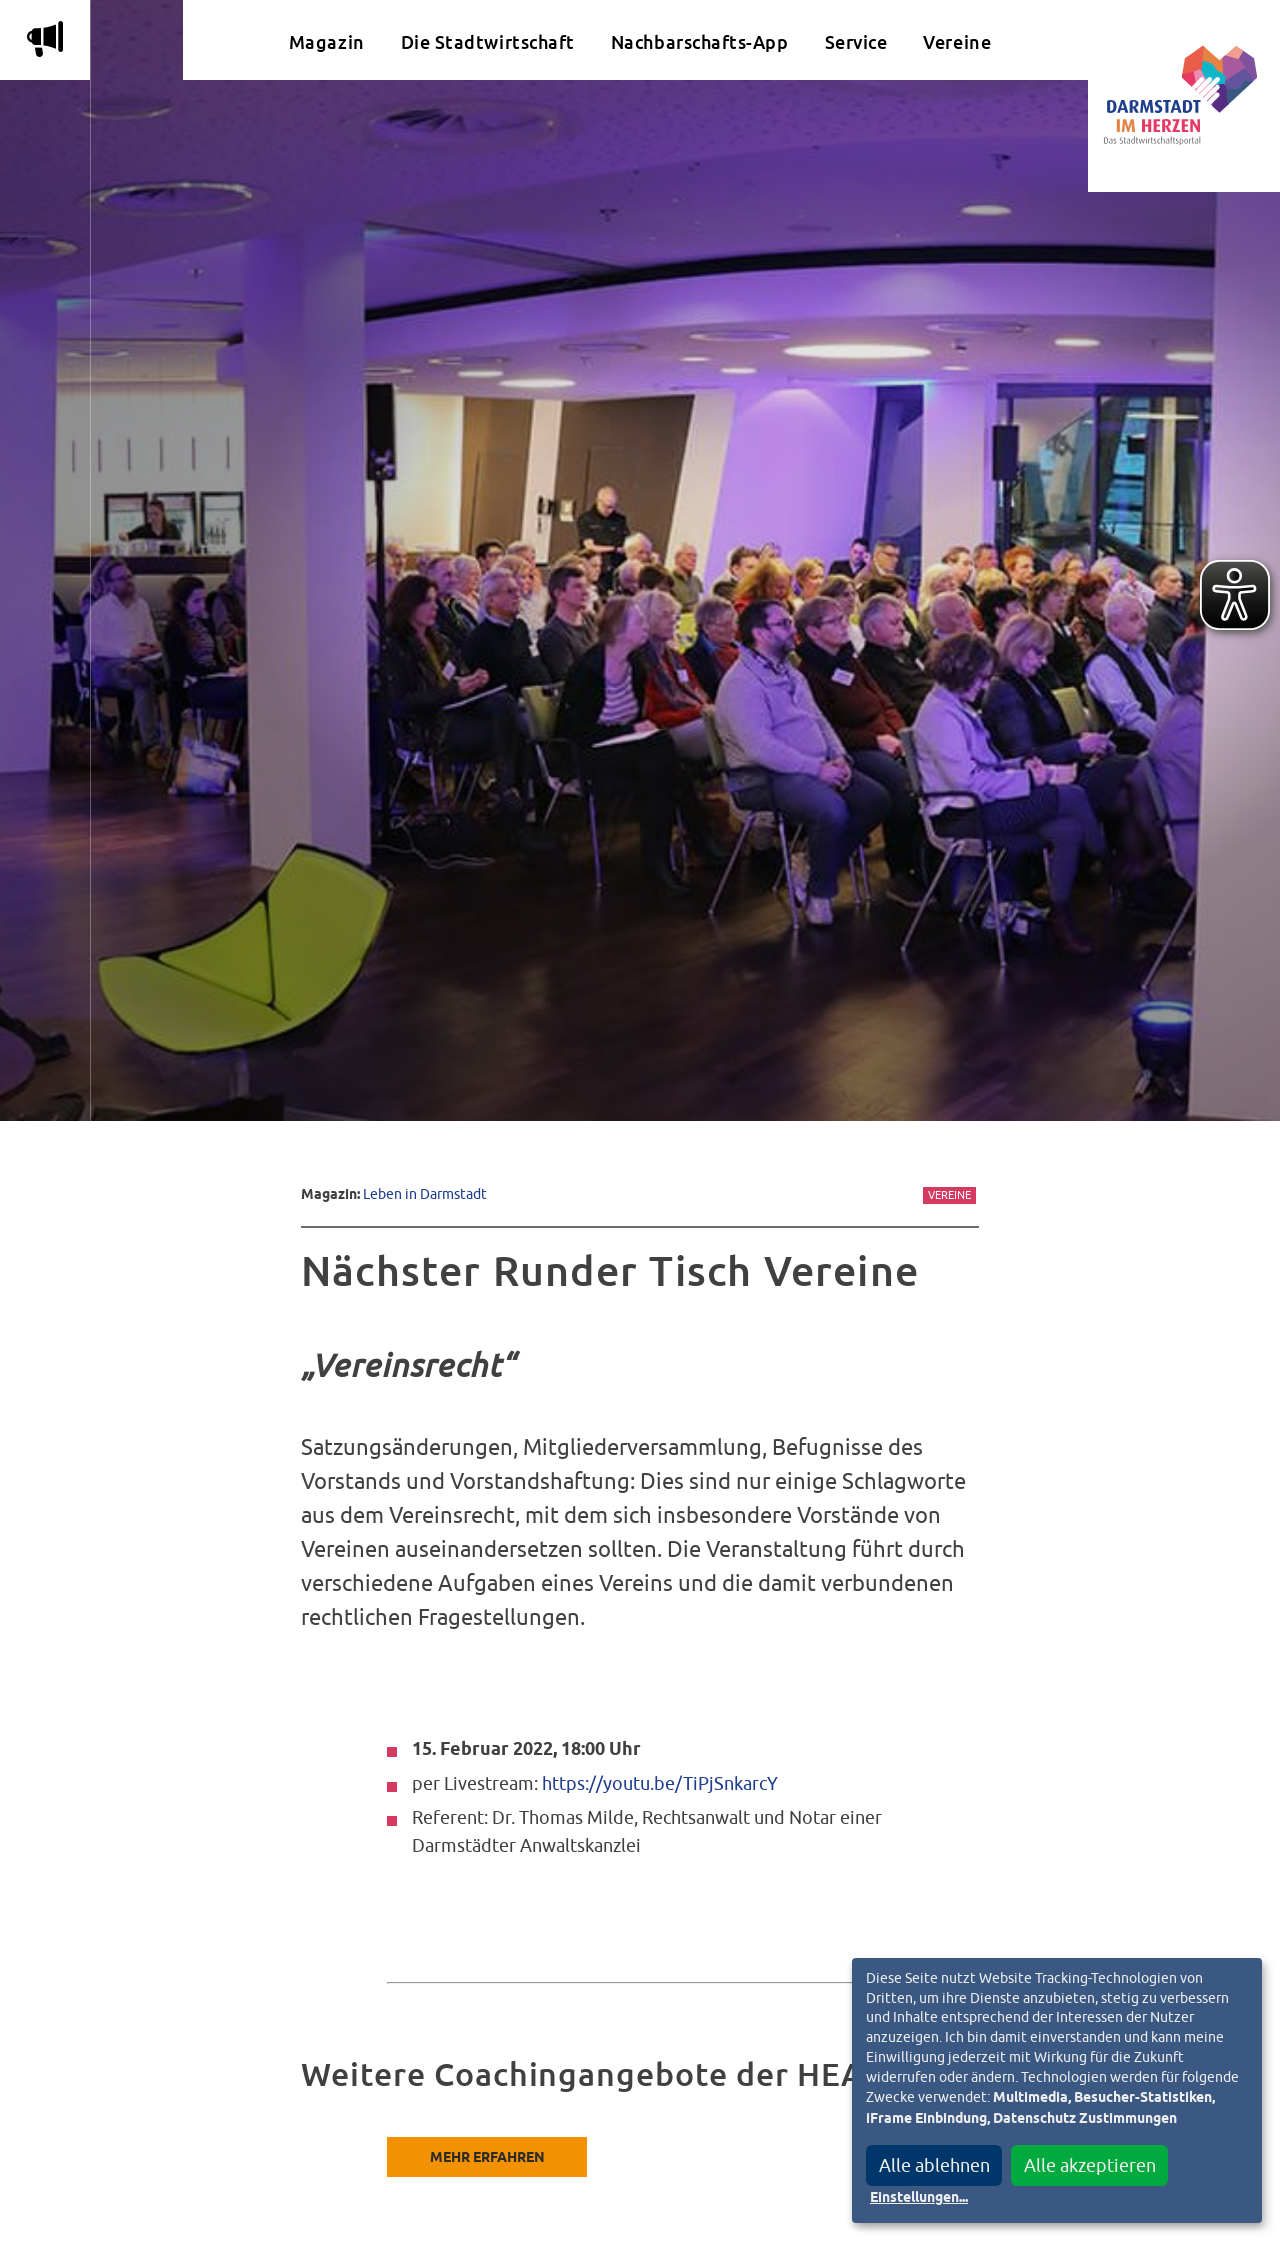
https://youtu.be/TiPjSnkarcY (660, 1783)
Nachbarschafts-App (700, 42)
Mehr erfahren (487, 2158)
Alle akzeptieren (1090, 2165)
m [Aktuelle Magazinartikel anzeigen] (45, 39)
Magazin (327, 42)
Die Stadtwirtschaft (488, 42)
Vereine (957, 42)
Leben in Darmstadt (425, 1193)
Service (856, 42)
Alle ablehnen (934, 2165)
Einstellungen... (919, 2198)
